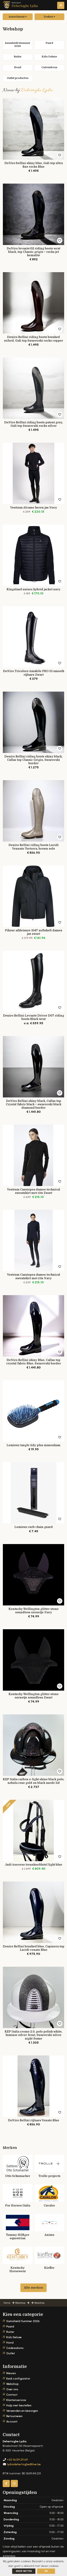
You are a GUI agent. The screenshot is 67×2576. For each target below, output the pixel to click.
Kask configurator (18, 2378)
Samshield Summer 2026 (23, 2321)
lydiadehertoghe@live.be (24, 2464)
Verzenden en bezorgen (22, 2410)
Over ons (12, 2389)
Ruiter (10, 2332)
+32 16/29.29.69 (17, 2459)
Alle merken (33, 2287)
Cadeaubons (15, 2348)
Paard (10, 2326)
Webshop (12, 2384)
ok (46, 2571)
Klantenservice (16, 2400)
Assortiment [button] (18, 16)
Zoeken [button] (49, 16)
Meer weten (24, 2571)
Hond (10, 2342)
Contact (12, 2394)
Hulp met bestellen (18, 2405)
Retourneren (14, 2416)
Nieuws (11, 2373)
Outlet (10, 2353)
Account (12, 2421)
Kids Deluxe (14, 2337)
